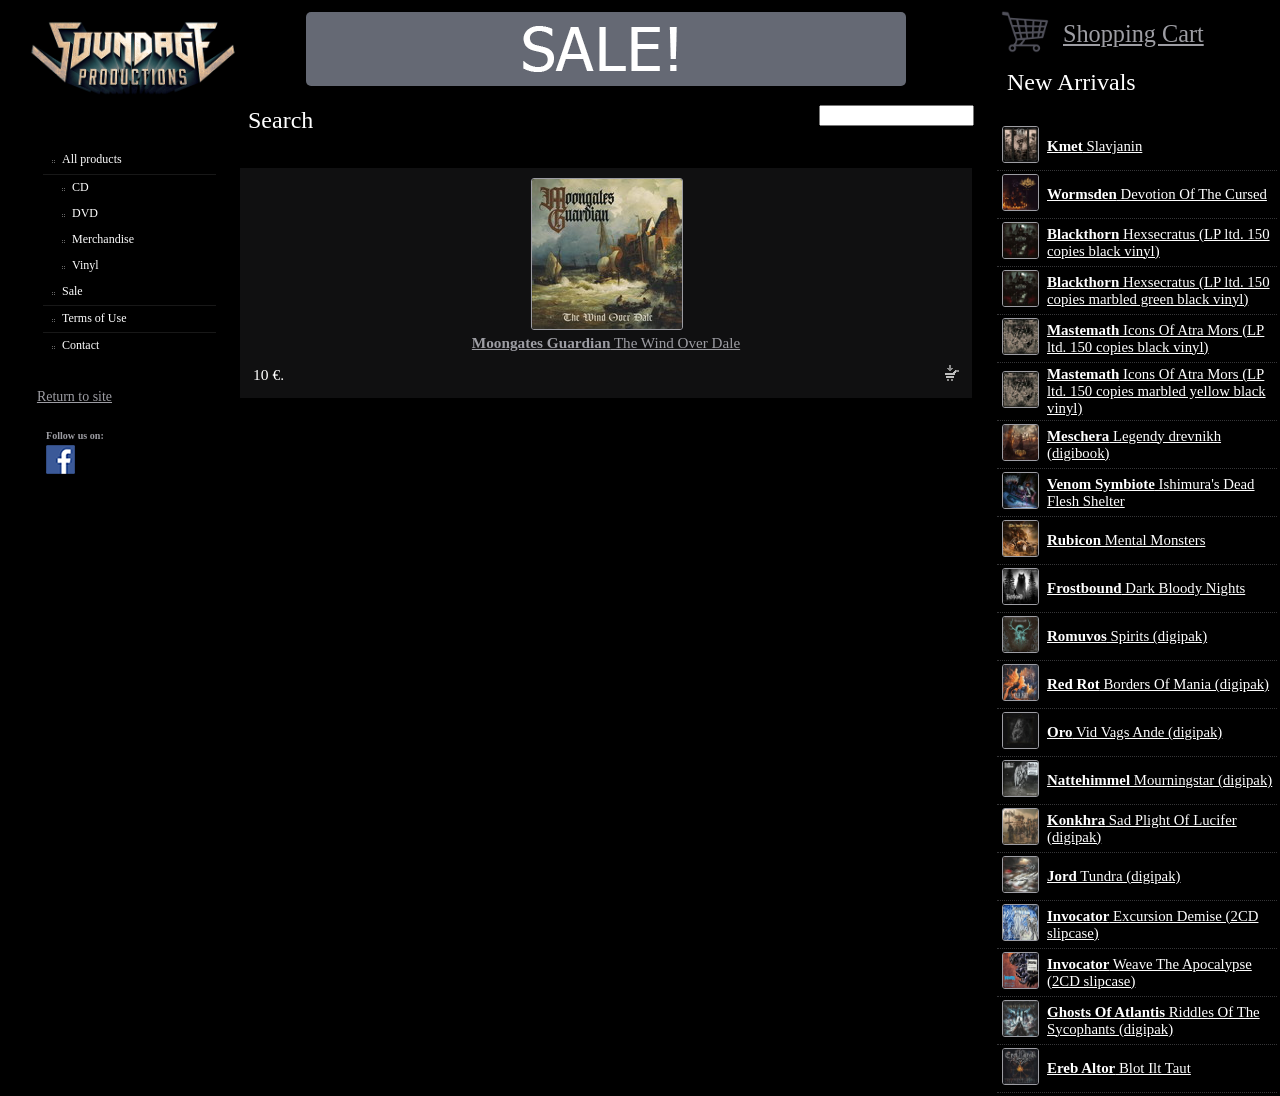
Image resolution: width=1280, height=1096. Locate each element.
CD (80, 187)
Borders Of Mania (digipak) (1158, 684)
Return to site (74, 396)
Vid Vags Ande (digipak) (1134, 732)
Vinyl (85, 265)
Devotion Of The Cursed (1157, 194)
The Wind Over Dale (606, 343)
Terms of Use (94, 318)
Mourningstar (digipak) (1159, 780)
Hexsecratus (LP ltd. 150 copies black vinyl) (1158, 242)
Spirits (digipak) (1127, 636)
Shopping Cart (1133, 33)
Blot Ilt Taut (1119, 1068)
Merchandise (103, 239)
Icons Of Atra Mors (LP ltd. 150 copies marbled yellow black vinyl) (1156, 391)
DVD (85, 213)
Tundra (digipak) (1114, 876)
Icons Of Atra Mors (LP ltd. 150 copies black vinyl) (1155, 338)
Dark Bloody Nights (1146, 588)
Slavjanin (1094, 146)
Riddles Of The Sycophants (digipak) (1153, 1020)
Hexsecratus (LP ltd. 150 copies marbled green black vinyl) (1158, 290)
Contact (80, 345)
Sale (72, 291)
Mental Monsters (1126, 540)
